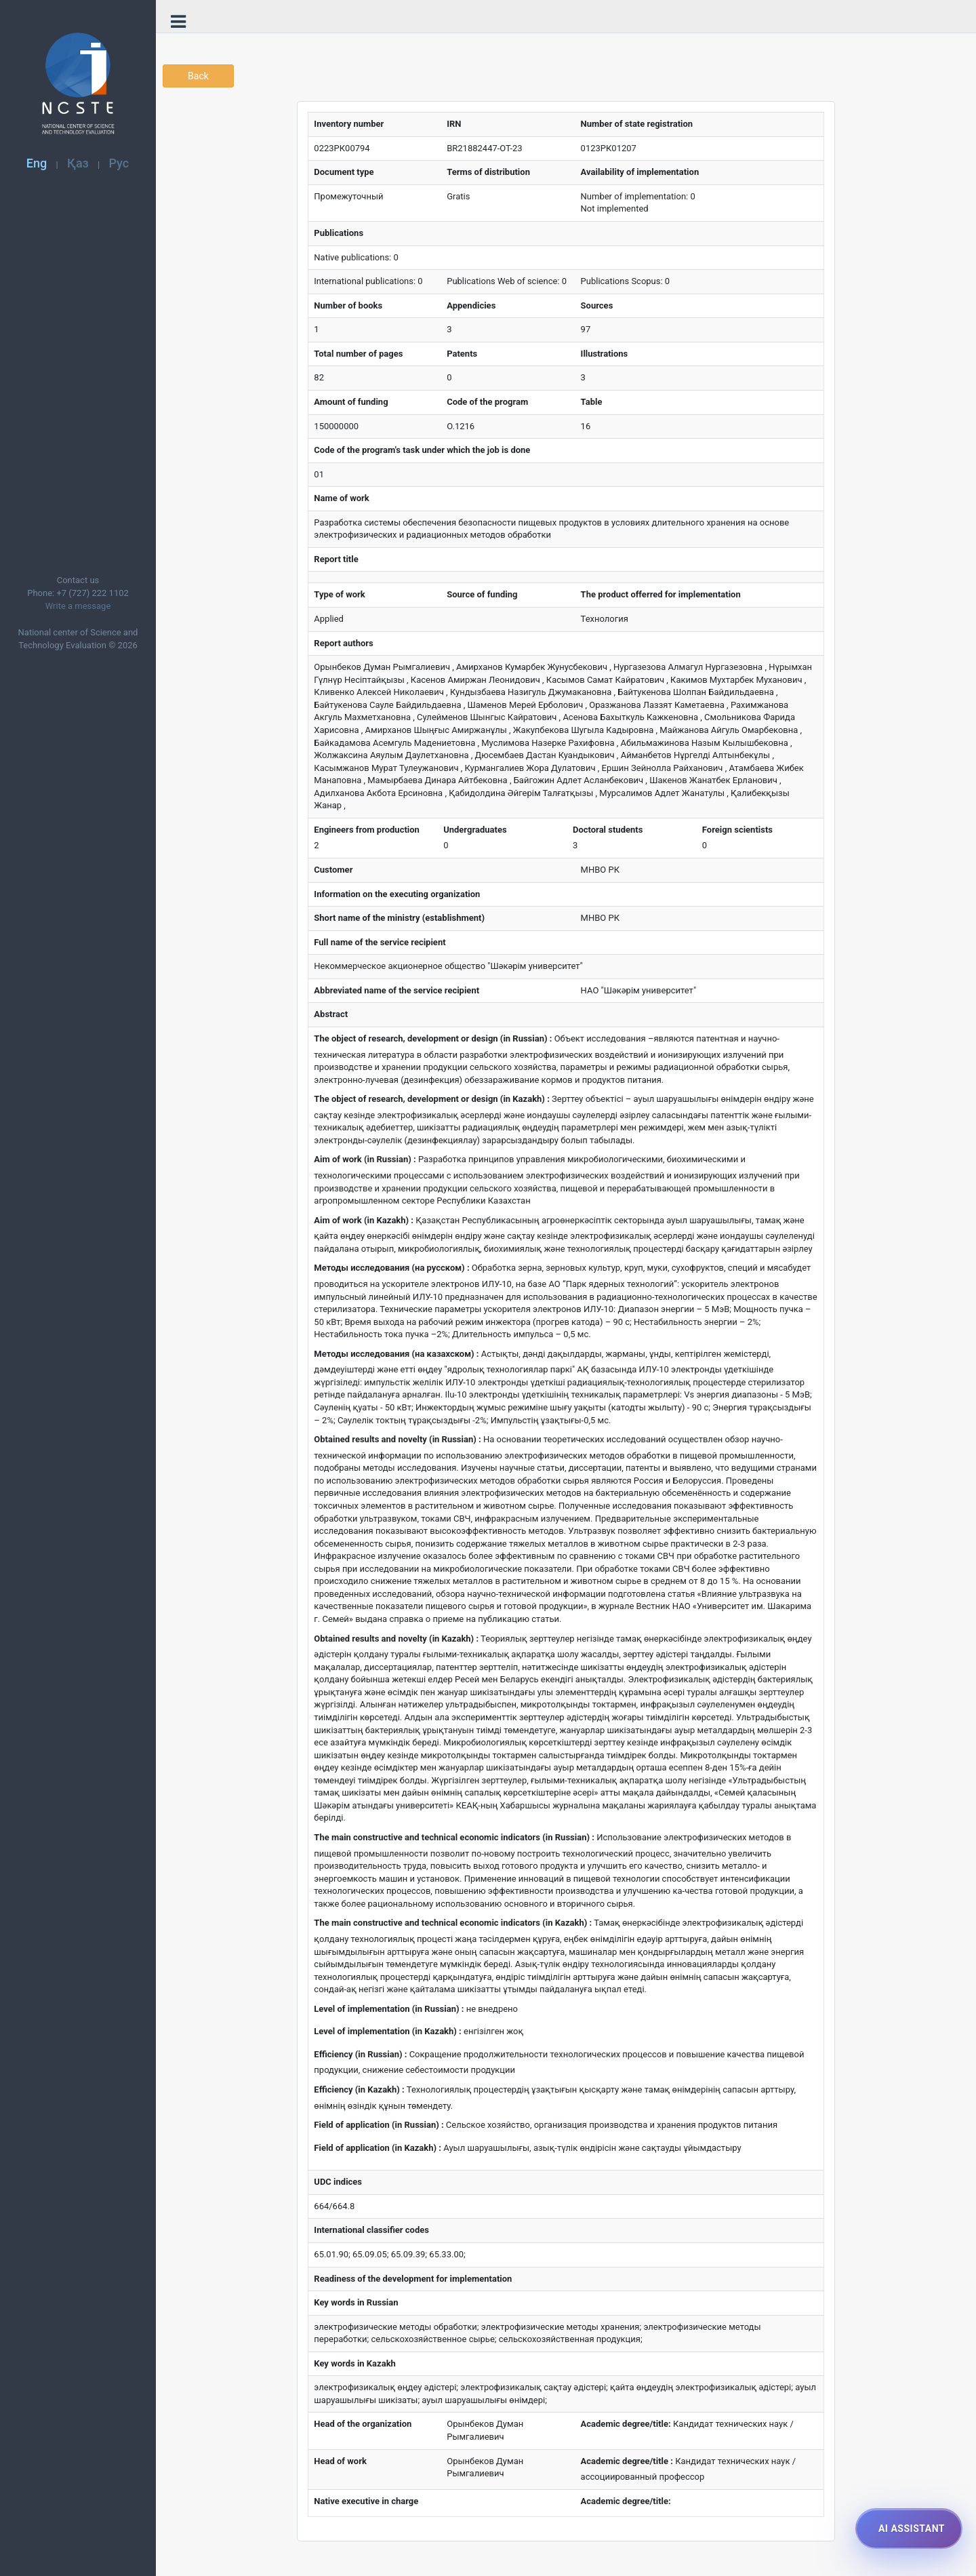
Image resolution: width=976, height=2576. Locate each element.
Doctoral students (608, 830)
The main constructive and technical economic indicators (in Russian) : (454, 1837)
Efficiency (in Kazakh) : (359, 2089)
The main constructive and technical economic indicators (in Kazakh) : (453, 1923)
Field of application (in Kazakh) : (377, 2148)
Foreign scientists (737, 830)
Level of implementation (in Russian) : (389, 2009)
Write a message (78, 606)
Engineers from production (367, 830)
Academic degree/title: (626, 2424)
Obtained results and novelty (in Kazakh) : (396, 1638)
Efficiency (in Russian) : (360, 2054)
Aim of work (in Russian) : (364, 1159)
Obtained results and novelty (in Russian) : (397, 1439)
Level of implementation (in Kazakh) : (387, 2031)
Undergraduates (474, 830)
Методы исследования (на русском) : (391, 1268)
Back (198, 76)
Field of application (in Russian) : (378, 2125)
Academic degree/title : (627, 2461)
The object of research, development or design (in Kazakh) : (431, 1099)
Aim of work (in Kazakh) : (363, 1220)
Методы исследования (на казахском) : (396, 1354)
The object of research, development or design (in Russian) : (433, 1038)
